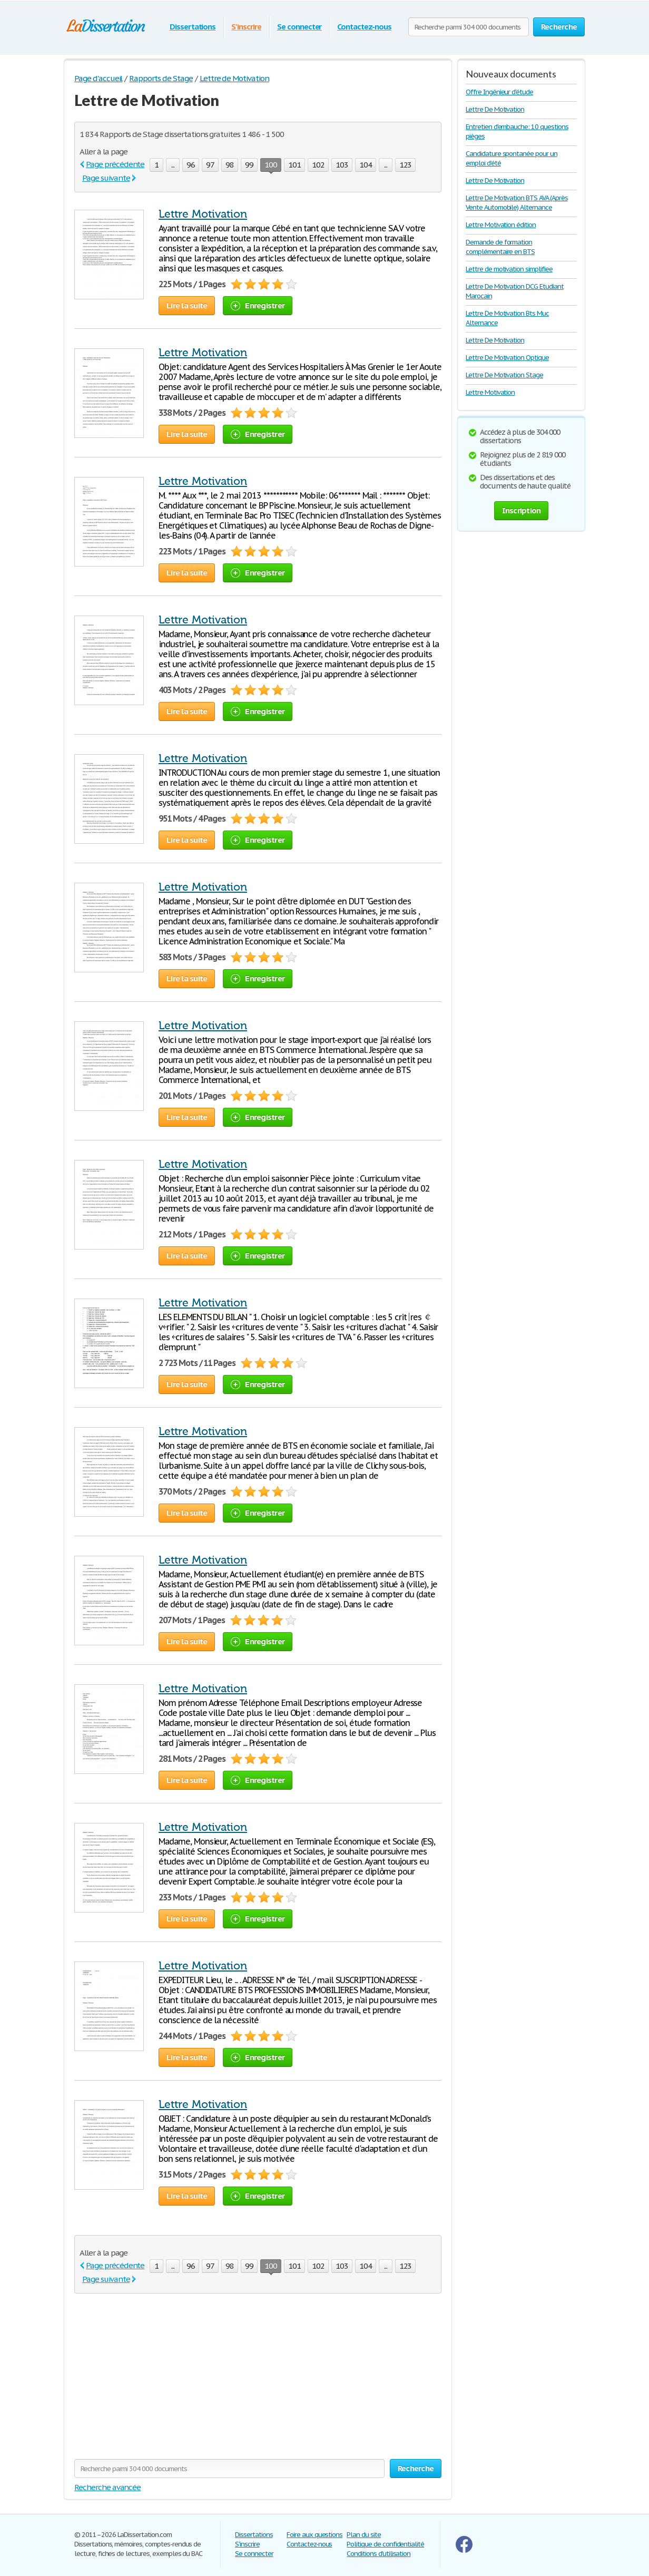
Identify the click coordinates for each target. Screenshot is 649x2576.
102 (318, 165)
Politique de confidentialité (385, 2544)
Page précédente (115, 164)
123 (405, 165)
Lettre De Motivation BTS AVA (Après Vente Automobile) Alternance (517, 202)
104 (365, 165)
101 (294, 165)
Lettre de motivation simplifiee (509, 269)
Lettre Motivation (203, 214)
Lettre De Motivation (495, 109)
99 (249, 165)
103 (342, 165)
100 (270, 166)
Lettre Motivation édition (501, 224)
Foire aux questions (314, 2534)
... (172, 165)
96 (190, 165)
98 (229, 165)
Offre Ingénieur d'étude (499, 91)
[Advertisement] (162, 2382)
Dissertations (192, 27)
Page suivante (106, 178)
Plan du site (364, 2534)
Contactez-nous (364, 27)
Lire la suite (186, 305)
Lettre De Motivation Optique (507, 357)
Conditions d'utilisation (378, 2553)
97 (210, 165)
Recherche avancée (107, 2487)
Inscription (521, 510)
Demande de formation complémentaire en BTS (500, 247)
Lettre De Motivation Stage (504, 374)
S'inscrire (246, 27)
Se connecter (299, 27)
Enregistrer (257, 305)
